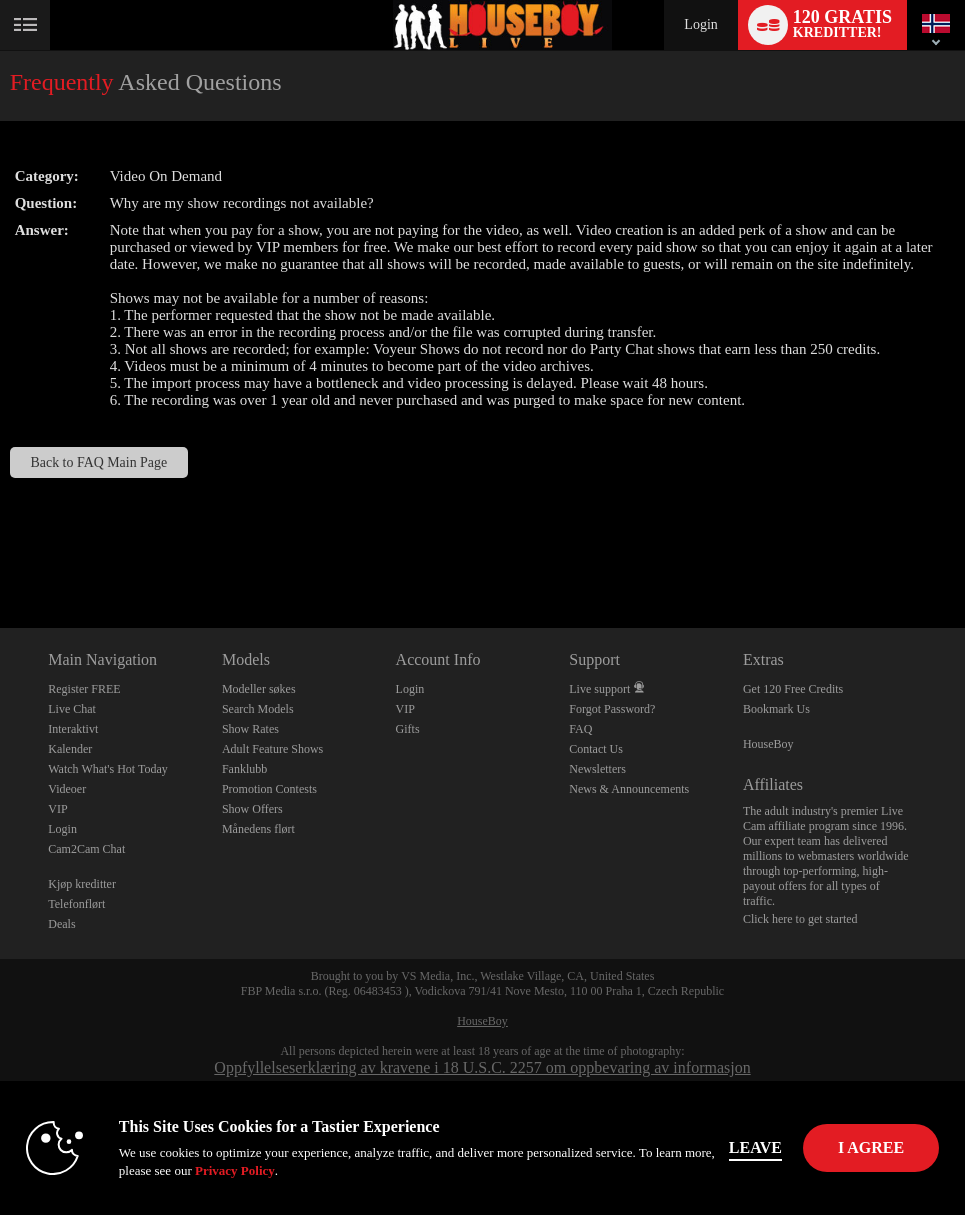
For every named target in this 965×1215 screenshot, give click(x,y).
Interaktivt (73, 729)
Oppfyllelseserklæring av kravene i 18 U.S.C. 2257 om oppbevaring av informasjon (482, 1067)
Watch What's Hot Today (108, 769)
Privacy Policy (235, 1170)
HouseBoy (768, 744)
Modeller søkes (259, 689)
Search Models (258, 709)
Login (700, 24)
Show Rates (250, 729)
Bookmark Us (776, 709)
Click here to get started (800, 919)
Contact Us (596, 749)
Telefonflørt (76, 904)
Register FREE (84, 689)
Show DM (0, 553)
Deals (61, 924)
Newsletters (597, 769)
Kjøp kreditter (82, 884)
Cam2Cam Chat (86, 849)
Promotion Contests (269, 789)
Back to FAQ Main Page (99, 462)
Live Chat (72, 709)
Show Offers (252, 809)
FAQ (580, 729)
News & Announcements (629, 789)
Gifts (408, 729)
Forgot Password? (612, 709)
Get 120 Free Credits (793, 689)
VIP (57, 809)
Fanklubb (244, 769)
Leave (755, 1147)
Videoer (67, 789)
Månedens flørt (258, 829)
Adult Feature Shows (272, 749)
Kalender (70, 749)
